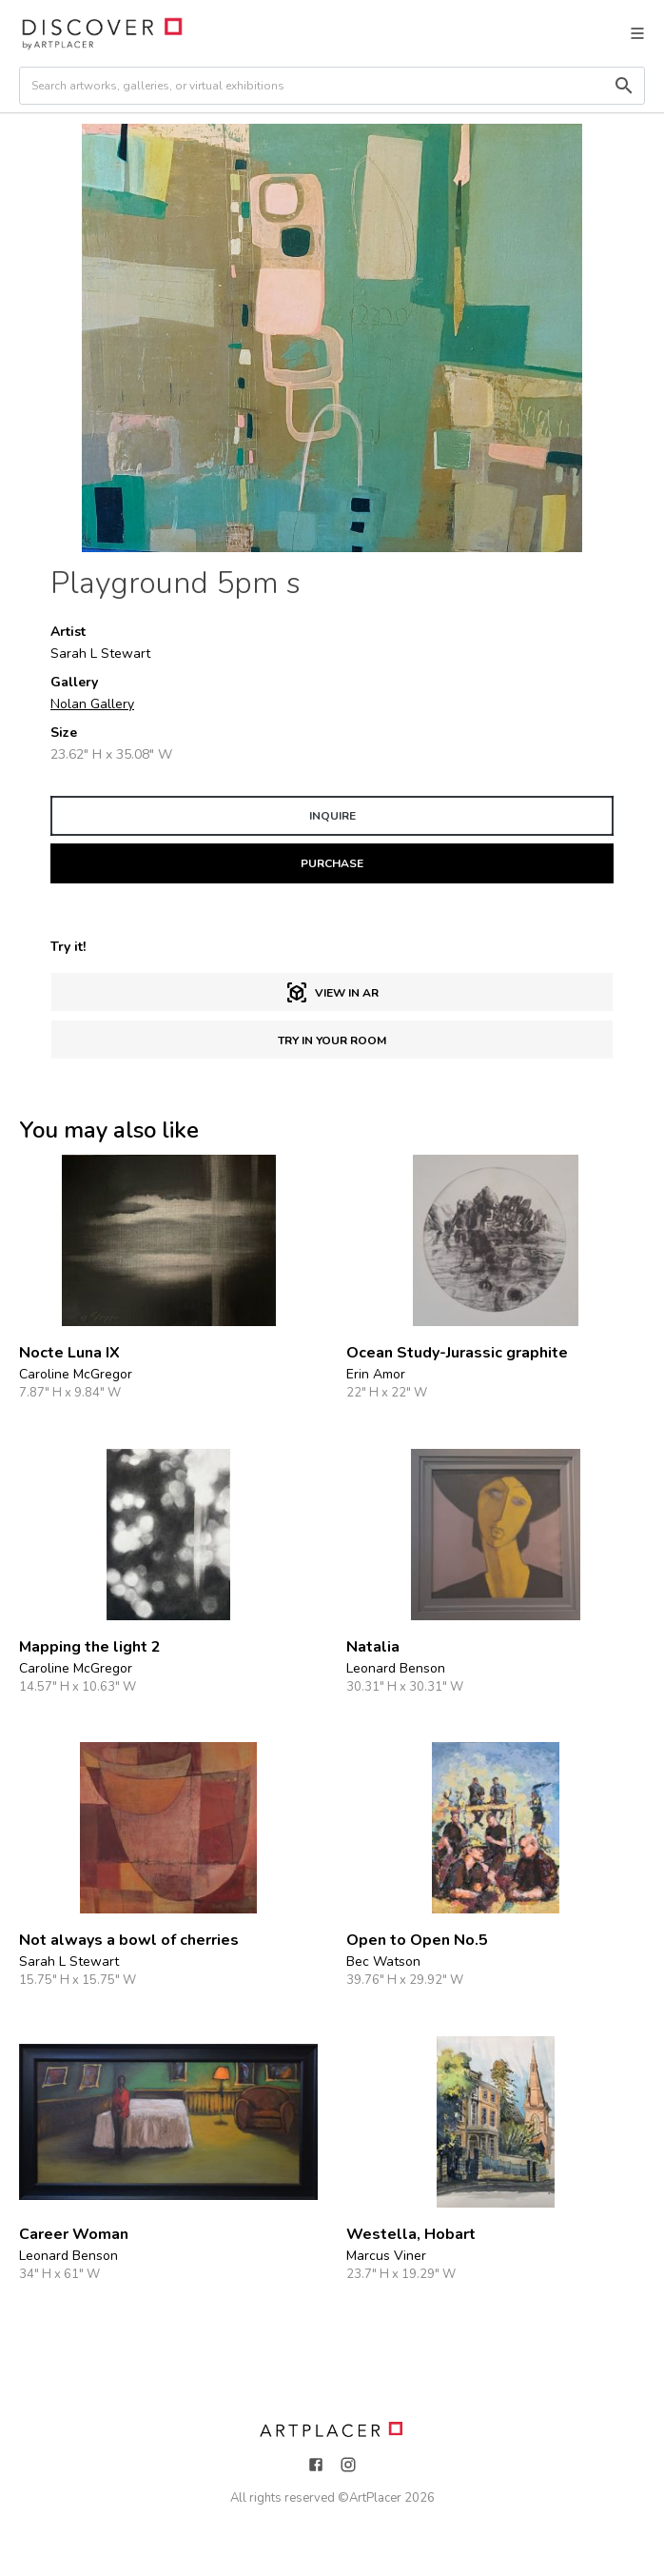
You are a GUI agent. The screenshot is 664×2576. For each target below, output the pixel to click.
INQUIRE (332, 815)
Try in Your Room (332, 1040)
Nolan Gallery (92, 704)
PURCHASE (332, 863)
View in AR (332, 993)
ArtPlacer (375, 2498)
